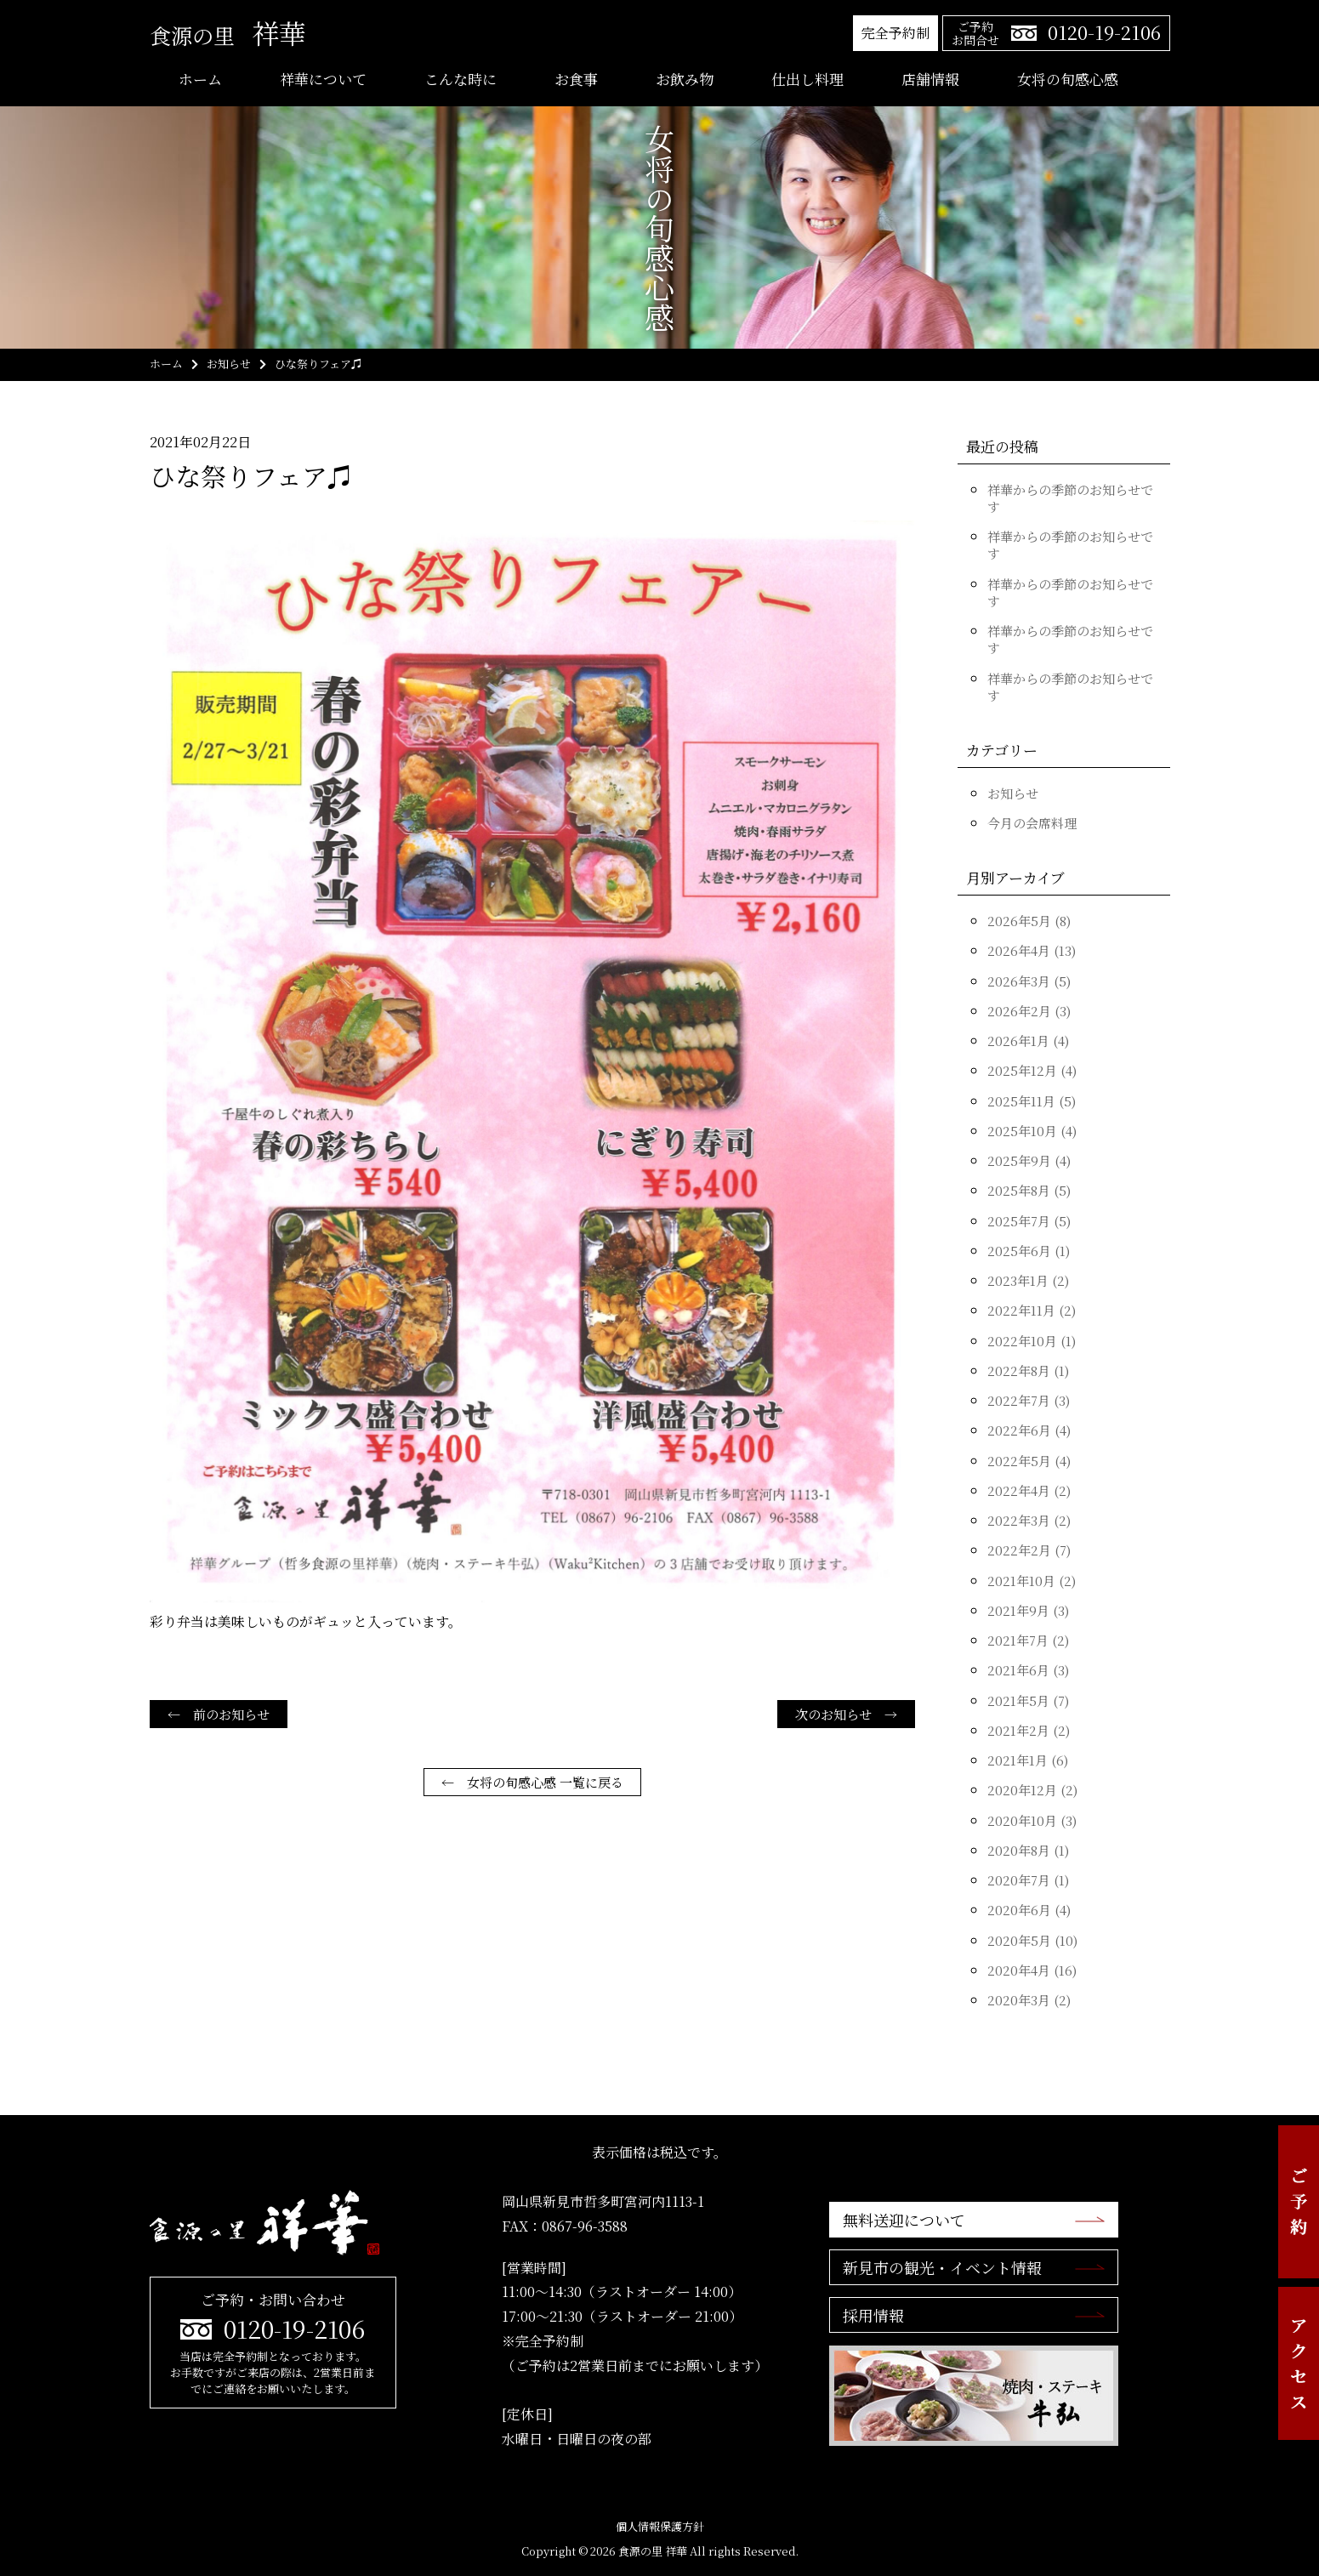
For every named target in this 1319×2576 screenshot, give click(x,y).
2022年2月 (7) (1029, 1550)
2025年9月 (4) (1029, 1160)
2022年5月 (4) (1029, 1461)
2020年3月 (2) (1029, 2000)
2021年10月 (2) (1031, 1580)
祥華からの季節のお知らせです (1070, 498)
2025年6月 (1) (1028, 1251)
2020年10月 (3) (1032, 1820)
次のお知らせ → (846, 1714)
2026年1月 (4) (1028, 1040)
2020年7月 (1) (1028, 1880)
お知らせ (1012, 793)
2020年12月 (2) (1032, 1790)
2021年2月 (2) (1028, 1730)
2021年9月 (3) (1028, 1610)
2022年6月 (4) (1029, 1430)
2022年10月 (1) (1031, 1341)
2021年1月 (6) (1027, 1760)
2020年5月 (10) (1032, 1940)
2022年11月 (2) (1031, 1310)
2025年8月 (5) (1029, 1190)
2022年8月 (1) (1028, 1370)
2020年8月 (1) (1028, 1850)
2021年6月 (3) (1028, 1670)
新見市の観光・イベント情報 (942, 2267)
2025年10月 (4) (1032, 1131)
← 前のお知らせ (219, 1714)
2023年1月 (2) (1028, 1280)
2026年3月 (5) (1029, 981)
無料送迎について (904, 2220)
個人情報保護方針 (660, 2526)
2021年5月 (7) (1028, 1700)
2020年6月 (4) (1029, 1910)
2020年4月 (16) (1032, 1970)
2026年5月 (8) (1029, 921)
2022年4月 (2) (1029, 1490)
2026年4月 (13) (1031, 950)
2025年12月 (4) (1032, 1070)
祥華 (228, 32)
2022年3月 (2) (1029, 1520)
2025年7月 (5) (1029, 1221)
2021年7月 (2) (1028, 1640)
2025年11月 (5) (1031, 1101)
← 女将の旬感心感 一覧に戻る (532, 1782)
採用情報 (873, 2315)
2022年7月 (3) (1028, 1400)
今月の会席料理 (1032, 823)
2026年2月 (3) (1029, 1011)
